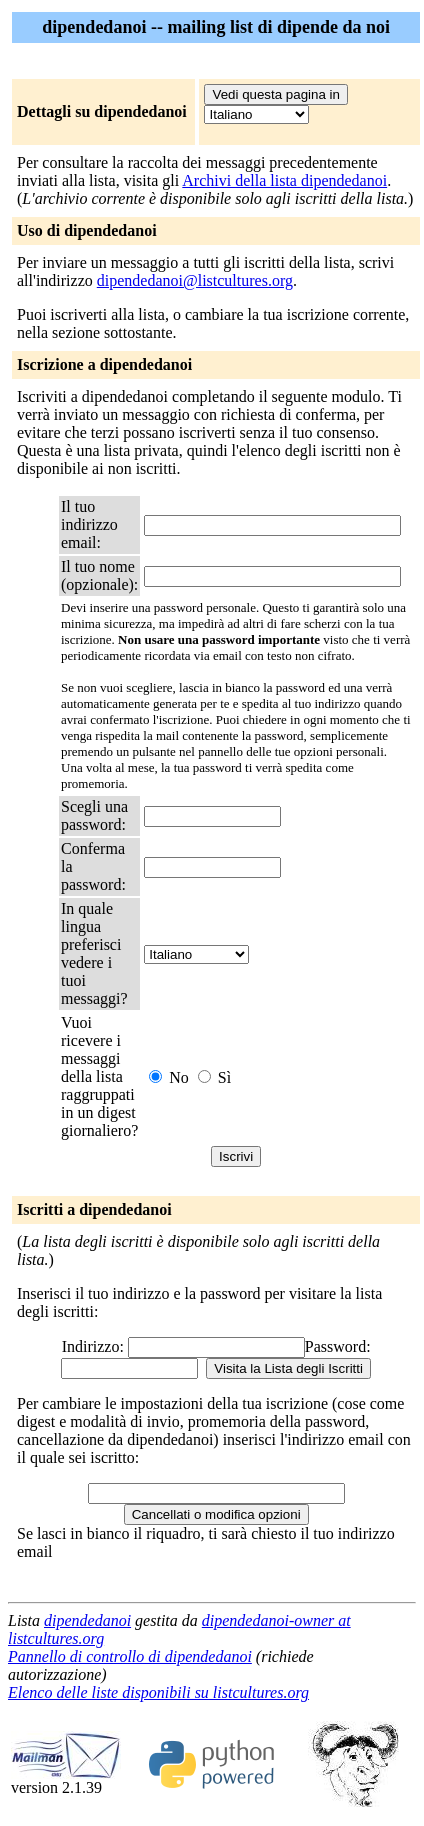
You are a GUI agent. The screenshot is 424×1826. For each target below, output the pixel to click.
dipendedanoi (87, 1620)
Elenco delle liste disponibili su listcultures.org (158, 1692)
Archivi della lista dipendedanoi (284, 180)
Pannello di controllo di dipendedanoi (130, 1656)
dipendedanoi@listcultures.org (195, 280)
